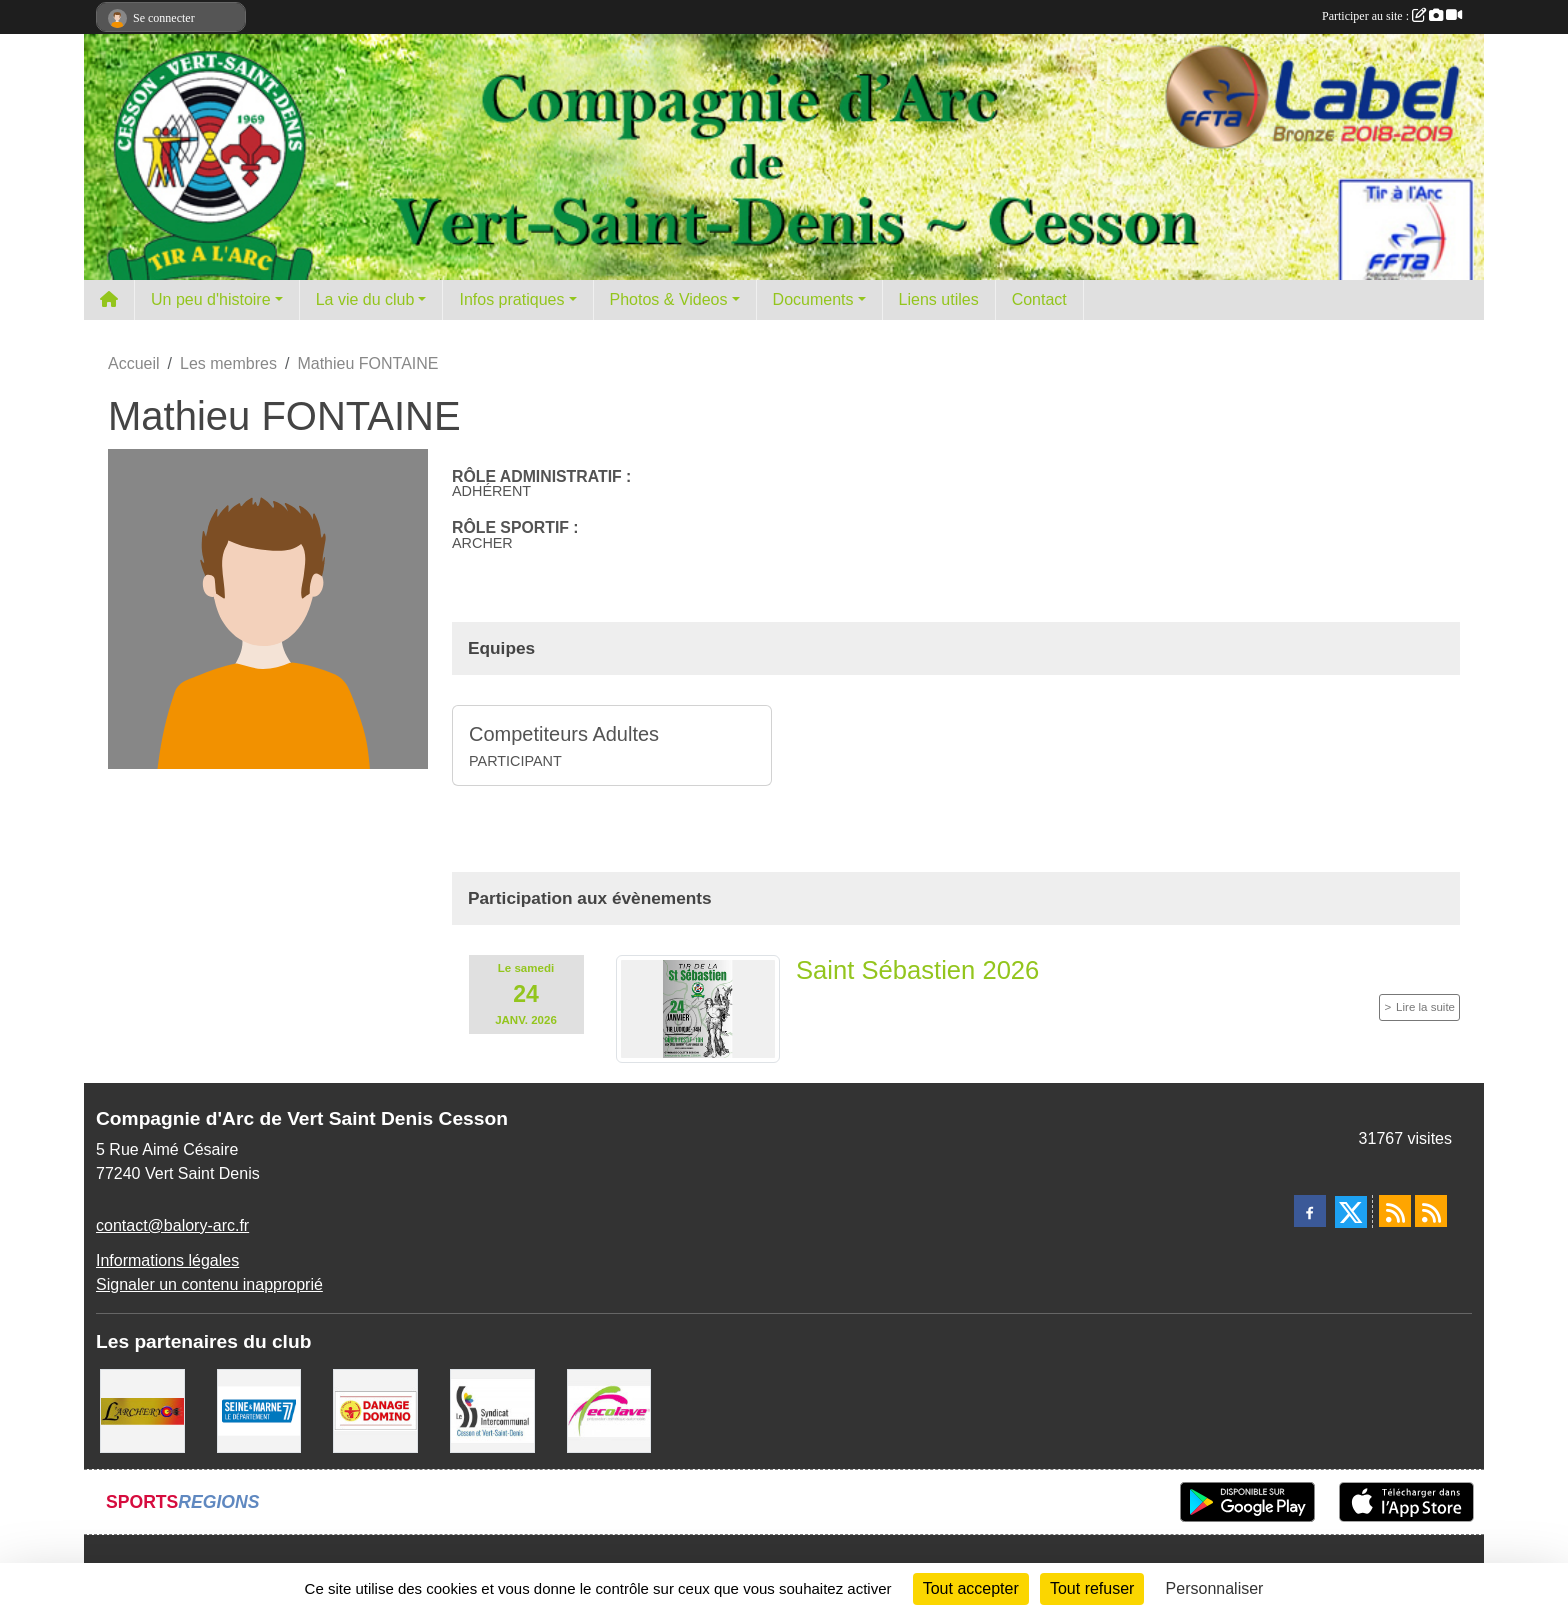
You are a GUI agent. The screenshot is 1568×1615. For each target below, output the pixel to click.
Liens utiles (939, 299)
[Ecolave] (609, 1409)
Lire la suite (1425, 1007)
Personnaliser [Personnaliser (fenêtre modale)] (1215, 1588)
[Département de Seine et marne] (259, 1409)
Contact (1039, 299)
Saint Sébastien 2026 (917, 970)
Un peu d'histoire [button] (211, 299)
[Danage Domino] (375, 1409)
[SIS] (492, 1409)
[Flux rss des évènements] (1431, 1211)
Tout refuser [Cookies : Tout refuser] (1092, 1588)
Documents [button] (813, 299)
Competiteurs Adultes (564, 734)
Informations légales (167, 1260)
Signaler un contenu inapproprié (209, 1284)
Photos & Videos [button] (669, 299)
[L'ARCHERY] (142, 1409)
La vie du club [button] (365, 299)
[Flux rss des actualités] (1395, 1211)
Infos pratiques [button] (511, 299)
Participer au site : (1392, 16)
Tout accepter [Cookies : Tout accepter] (971, 1588)
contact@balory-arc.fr (172, 1225)
